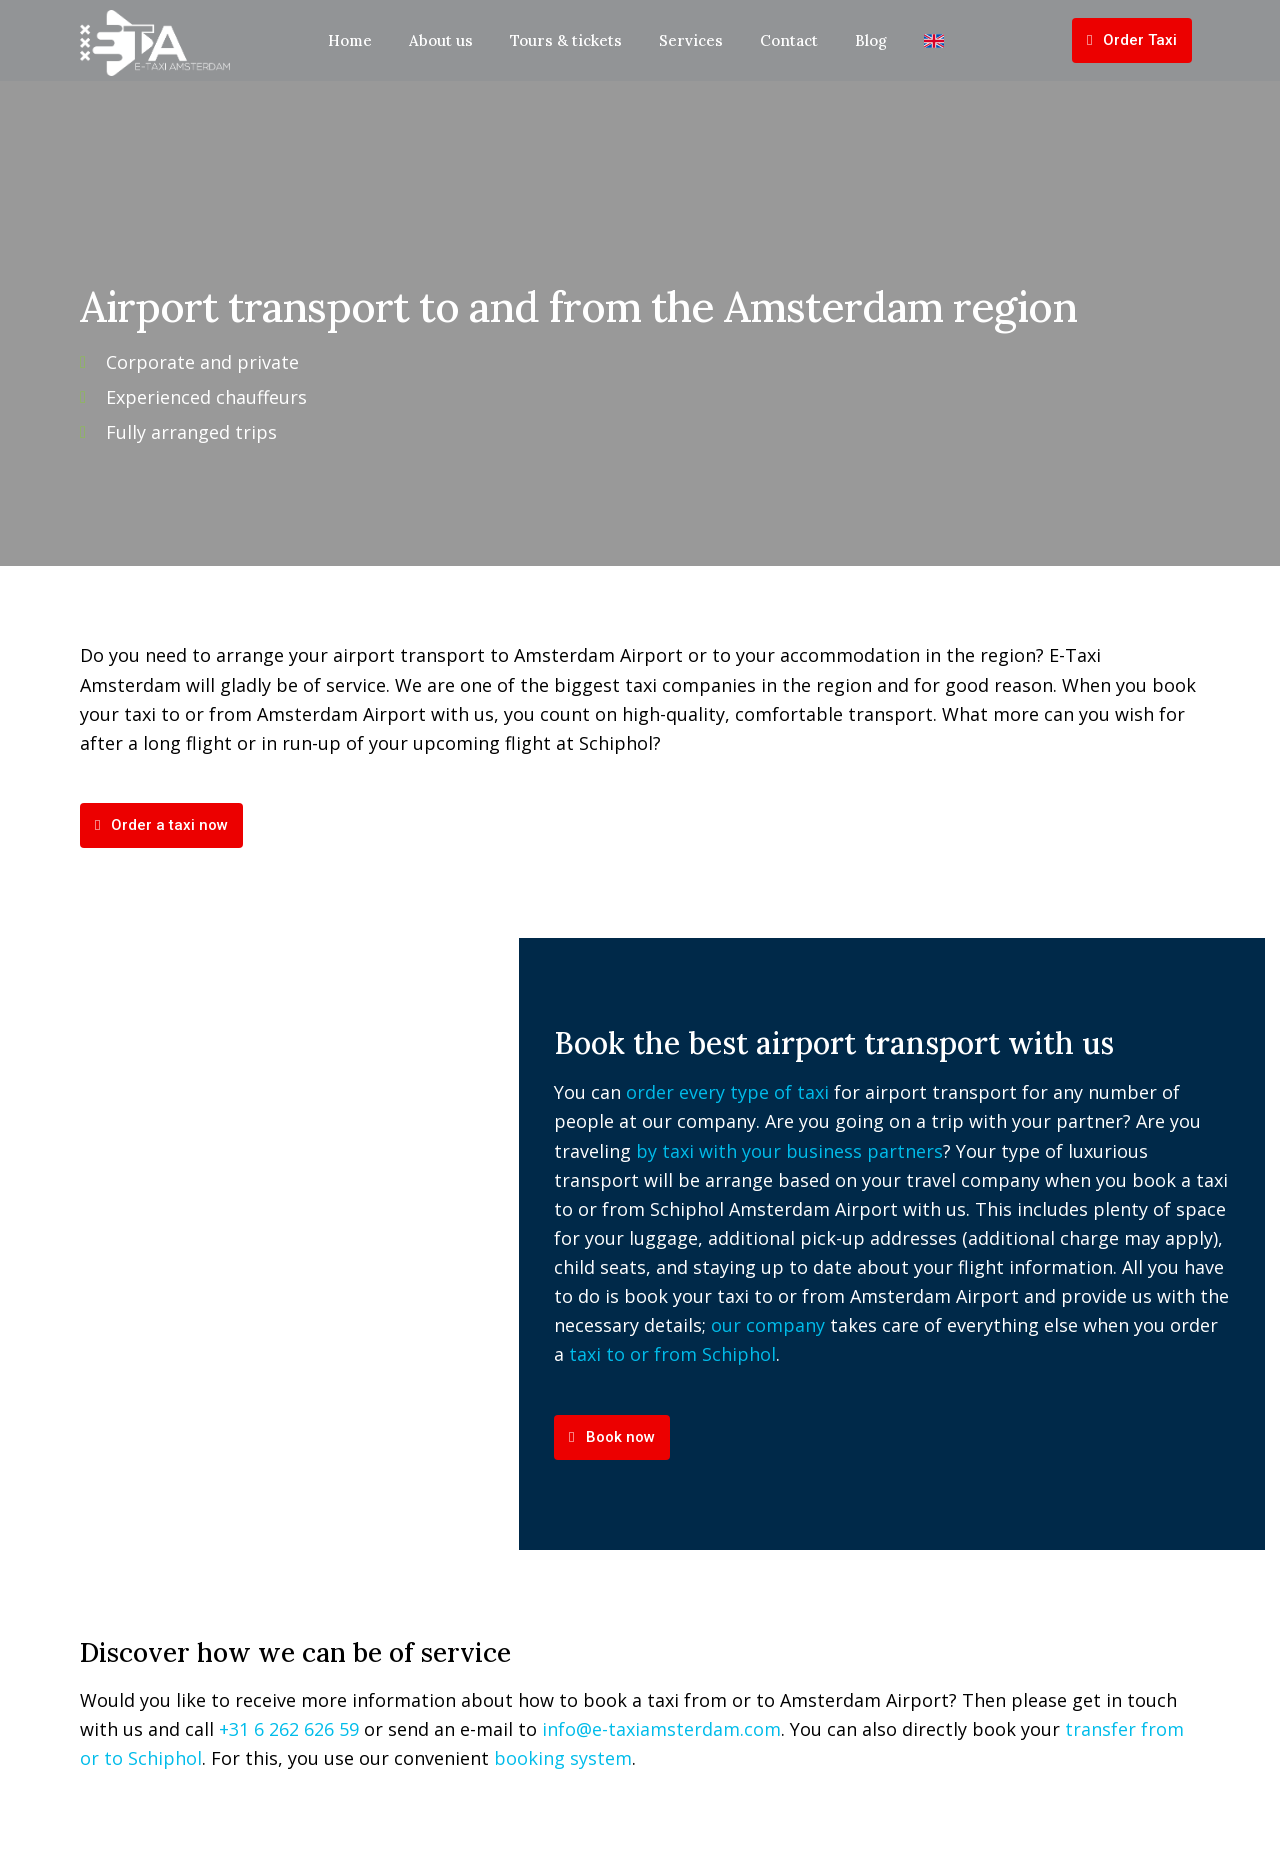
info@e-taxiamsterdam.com (661, 1729)
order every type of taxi (727, 1092)
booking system (563, 1758)
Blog (871, 40)
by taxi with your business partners (789, 1151)
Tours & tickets (566, 40)
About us (441, 40)
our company (768, 1325)
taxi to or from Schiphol (672, 1354)
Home (350, 40)
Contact (789, 40)
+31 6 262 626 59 (289, 1729)
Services (691, 40)
